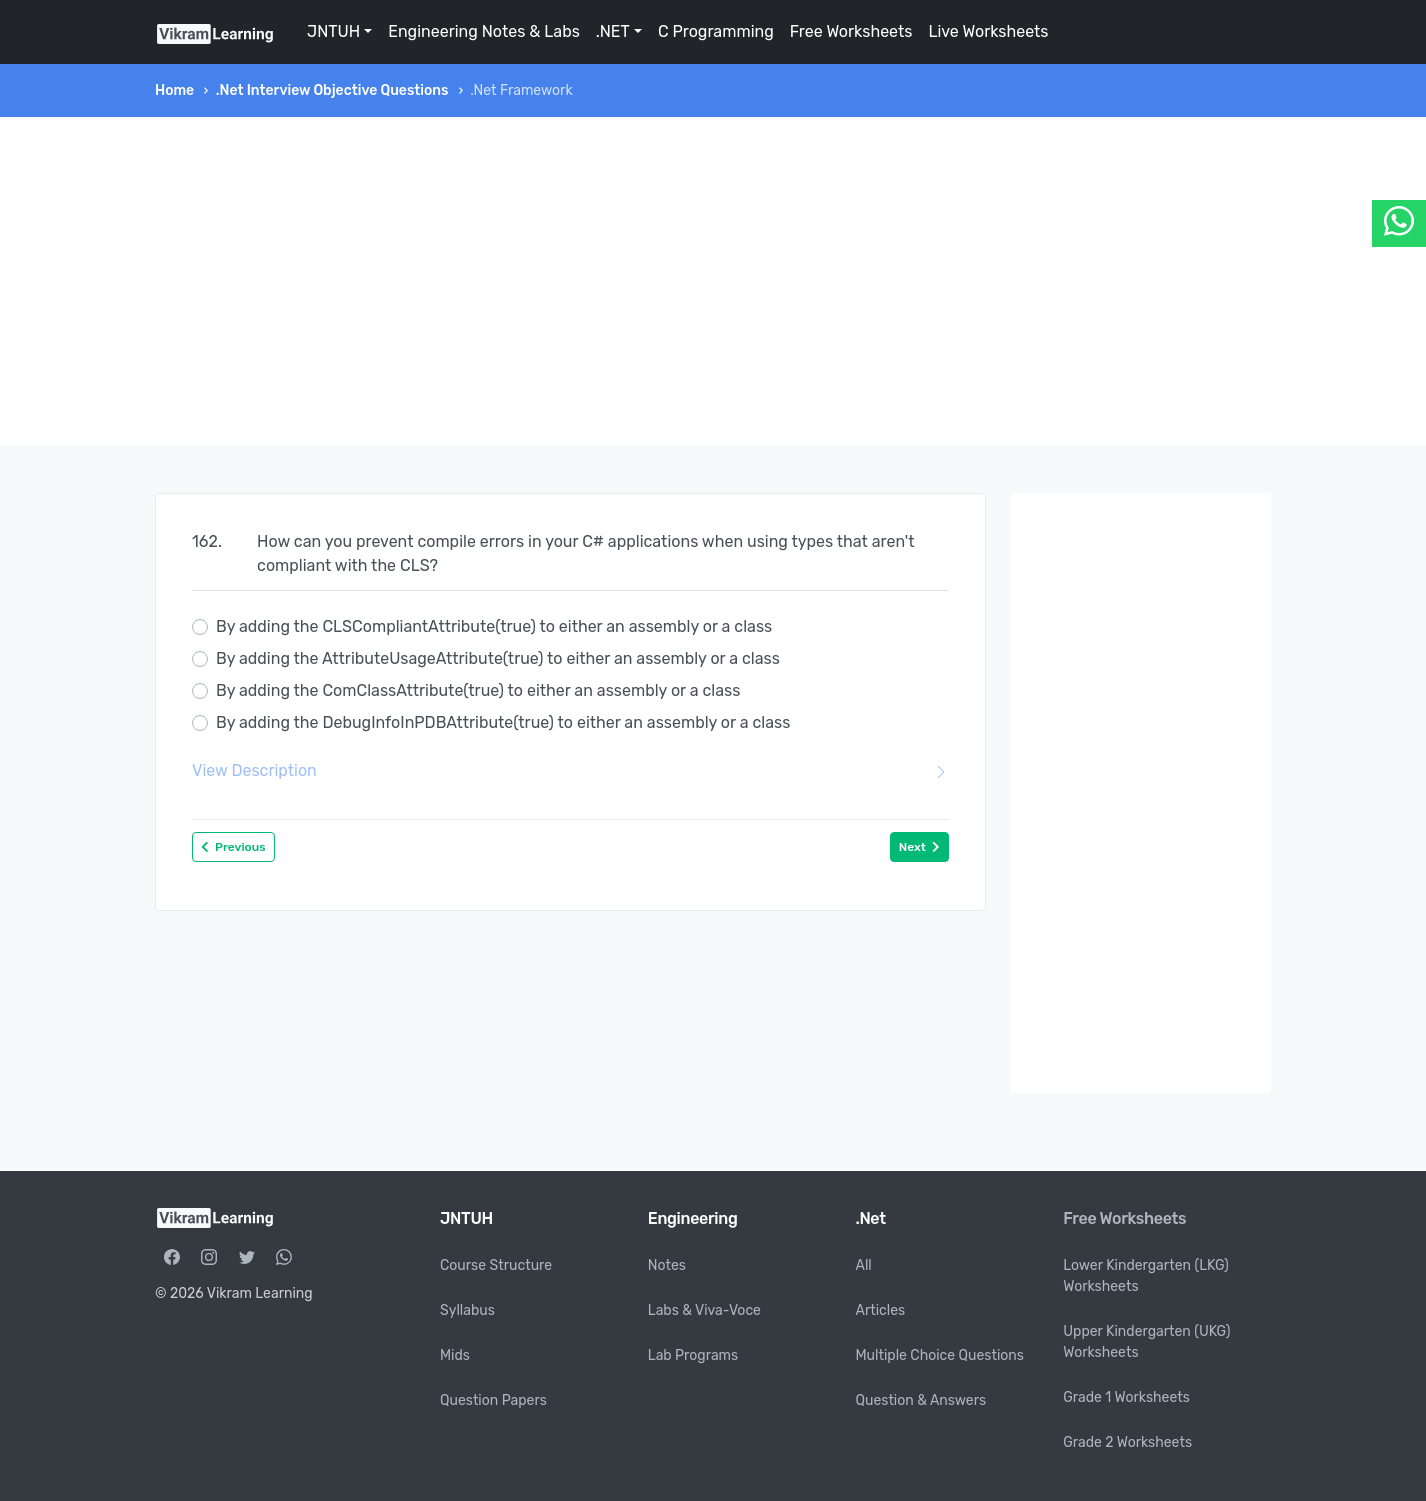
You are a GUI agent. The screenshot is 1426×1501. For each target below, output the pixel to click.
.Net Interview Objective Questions (332, 90)
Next (919, 847)
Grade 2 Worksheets (1127, 1442)
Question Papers (493, 1400)
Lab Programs (693, 1355)
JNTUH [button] (333, 31)
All (864, 1265)
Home (174, 90)
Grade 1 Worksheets (1126, 1397)
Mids (455, 1355)
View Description (570, 771)
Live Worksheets (988, 31)
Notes (667, 1265)
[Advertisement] (713, 281)
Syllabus (467, 1310)
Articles (881, 1310)
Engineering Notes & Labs (484, 31)
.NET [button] (613, 31)
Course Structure (496, 1265)
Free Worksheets (851, 31)
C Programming (716, 31)
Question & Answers (921, 1400)
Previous (233, 847)
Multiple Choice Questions (940, 1355)
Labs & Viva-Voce (704, 1310)
